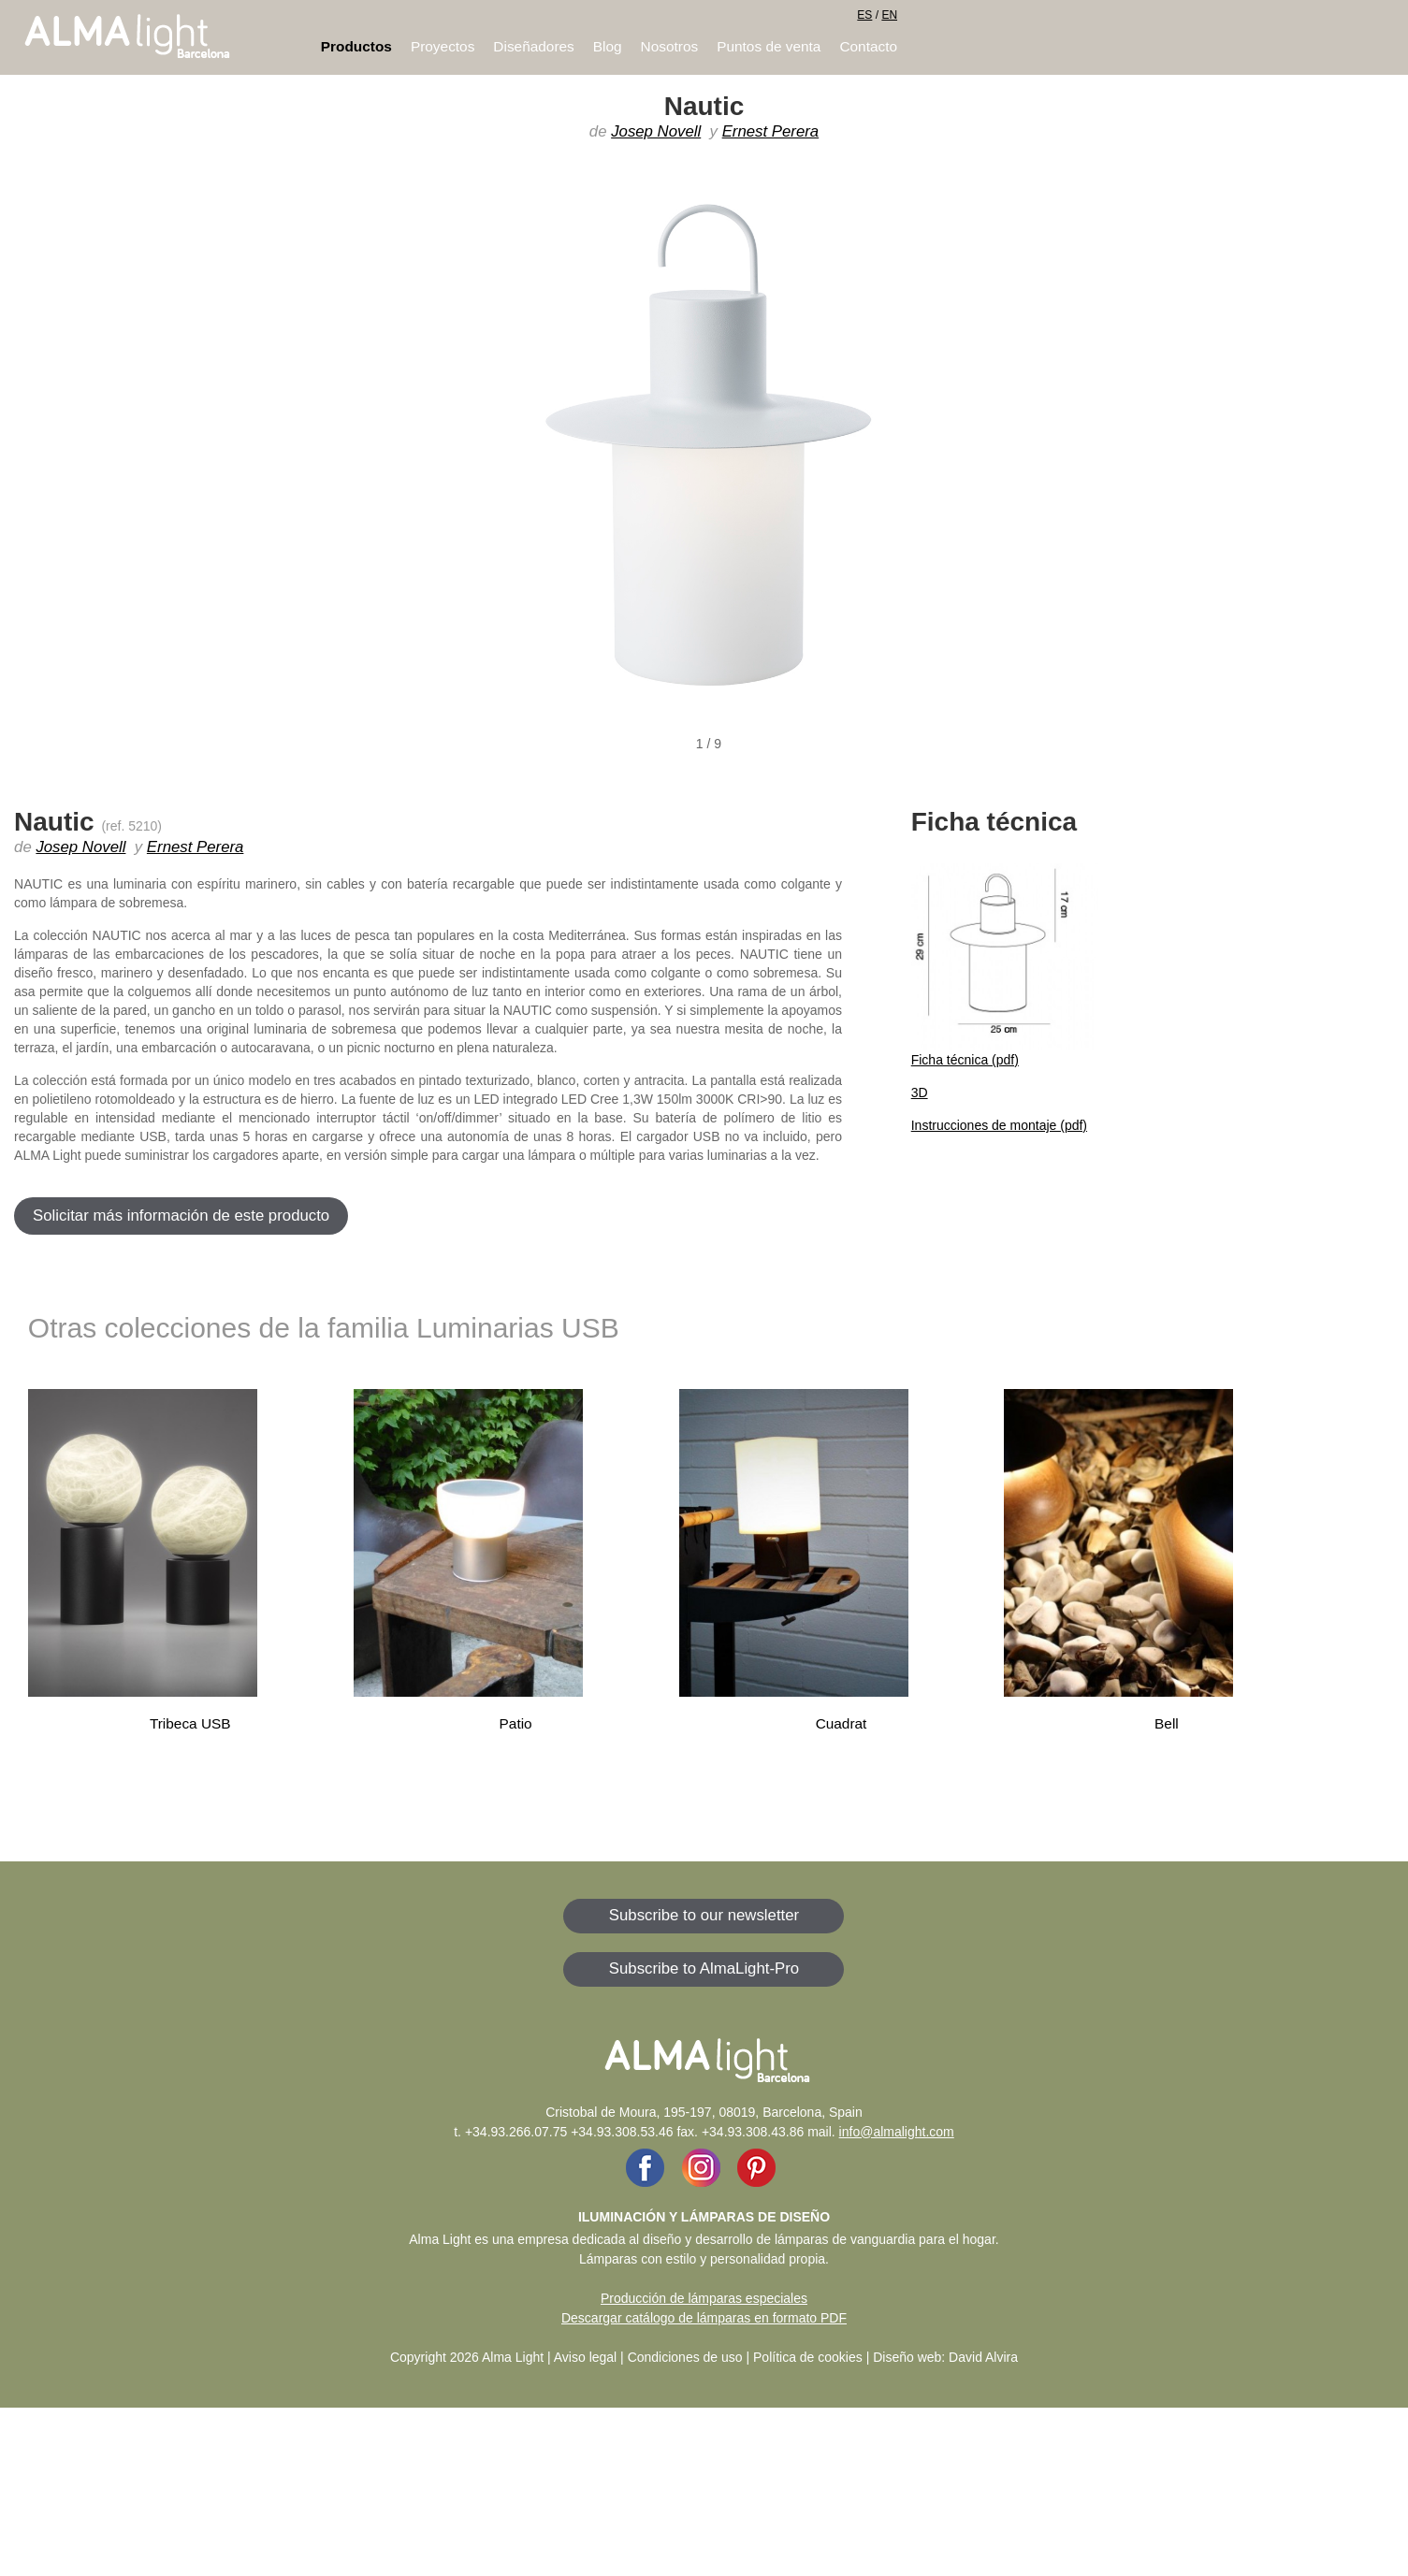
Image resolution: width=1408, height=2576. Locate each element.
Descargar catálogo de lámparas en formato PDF (704, 2317)
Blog (607, 46)
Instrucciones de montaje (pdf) (999, 1125)
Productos (356, 46)
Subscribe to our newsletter (704, 1915)
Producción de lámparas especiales (704, 2298)
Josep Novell (656, 131)
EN (889, 15)
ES (864, 15)
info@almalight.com (896, 2131)
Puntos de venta (768, 46)
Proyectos (442, 46)
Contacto (868, 46)
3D (919, 1092)
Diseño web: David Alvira (945, 2357)
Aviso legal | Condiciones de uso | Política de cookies (708, 2357)
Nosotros (670, 46)
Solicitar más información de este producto (181, 1215)
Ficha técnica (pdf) (965, 1059)
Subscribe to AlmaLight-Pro (704, 1968)
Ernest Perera (771, 131)
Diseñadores (533, 46)
